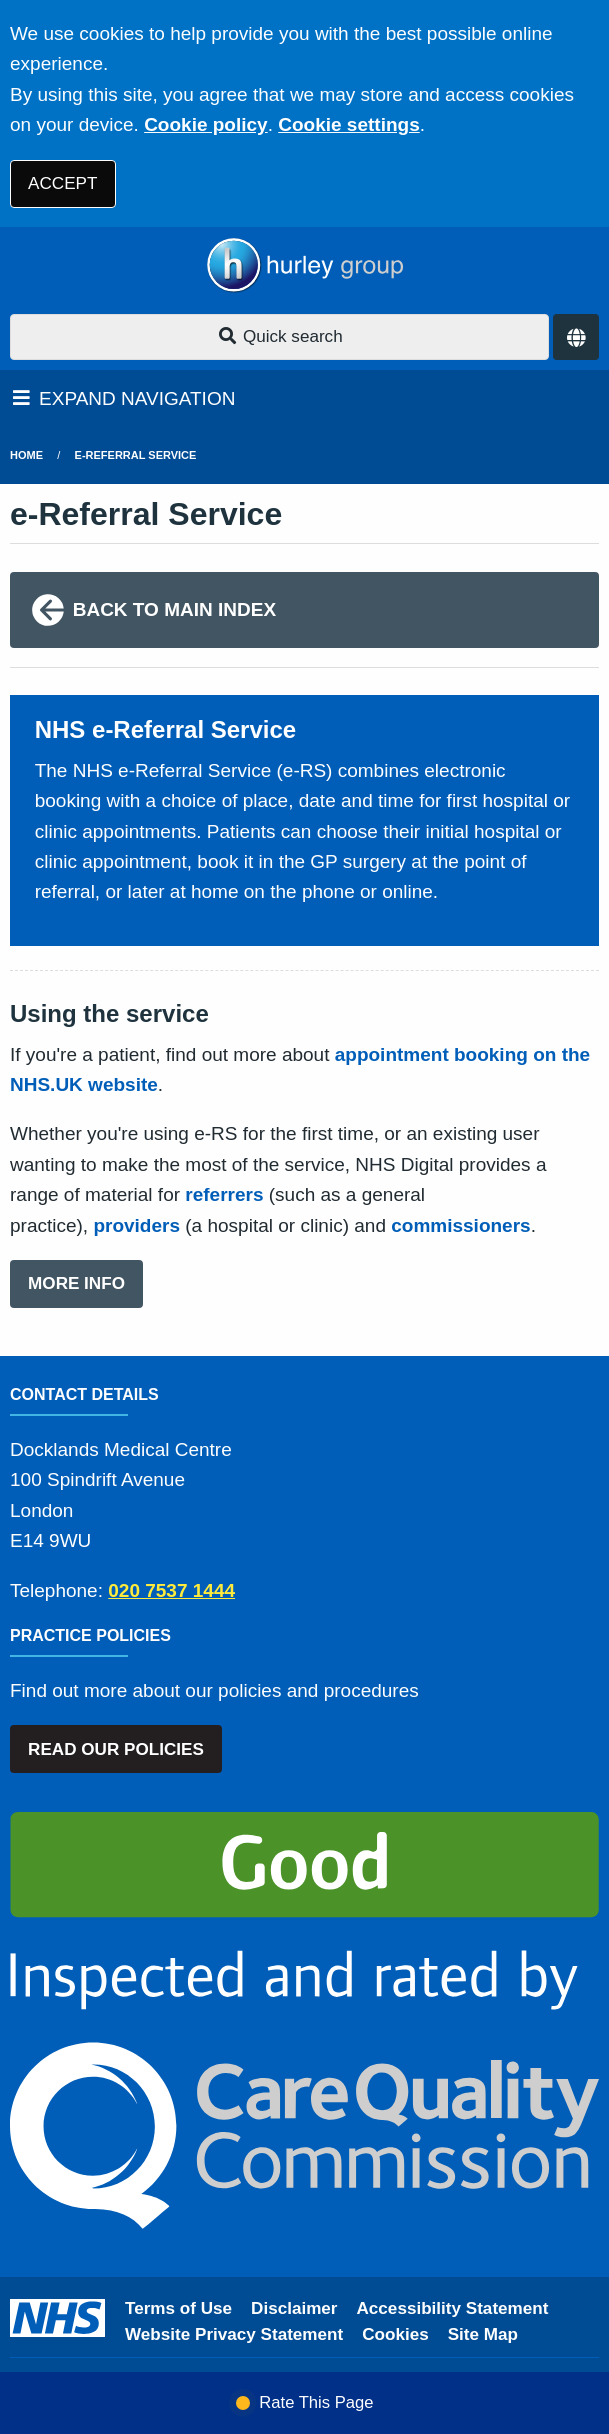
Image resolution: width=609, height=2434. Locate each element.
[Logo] (304, 265)
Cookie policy (206, 124)
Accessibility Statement (453, 2308)
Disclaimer (294, 2308)
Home (26, 455)
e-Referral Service (136, 455)
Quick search (280, 336)
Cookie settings (348, 124)
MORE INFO (76, 1283)
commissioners (460, 1225)
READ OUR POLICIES (116, 1749)
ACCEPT (62, 183)
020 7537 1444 (171, 1590)
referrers (224, 1194)
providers (136, 1225)
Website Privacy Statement (234, 2334)
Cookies (395, 2334)
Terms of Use (178, 2308)
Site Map (483, 2334)
